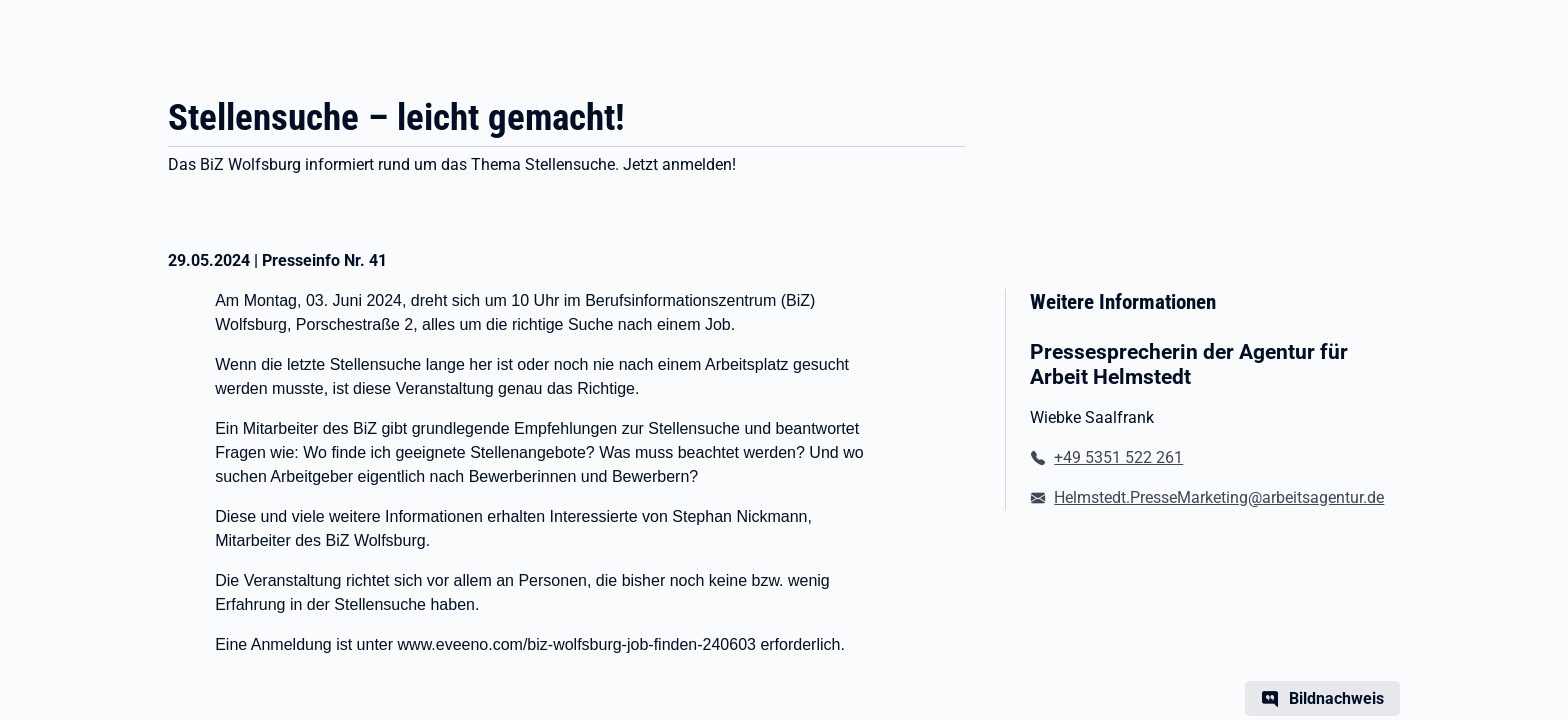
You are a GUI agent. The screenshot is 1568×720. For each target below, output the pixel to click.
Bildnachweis (1336, 698)
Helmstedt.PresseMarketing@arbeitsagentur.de (1219, 497)
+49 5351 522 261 (1118, 457)
